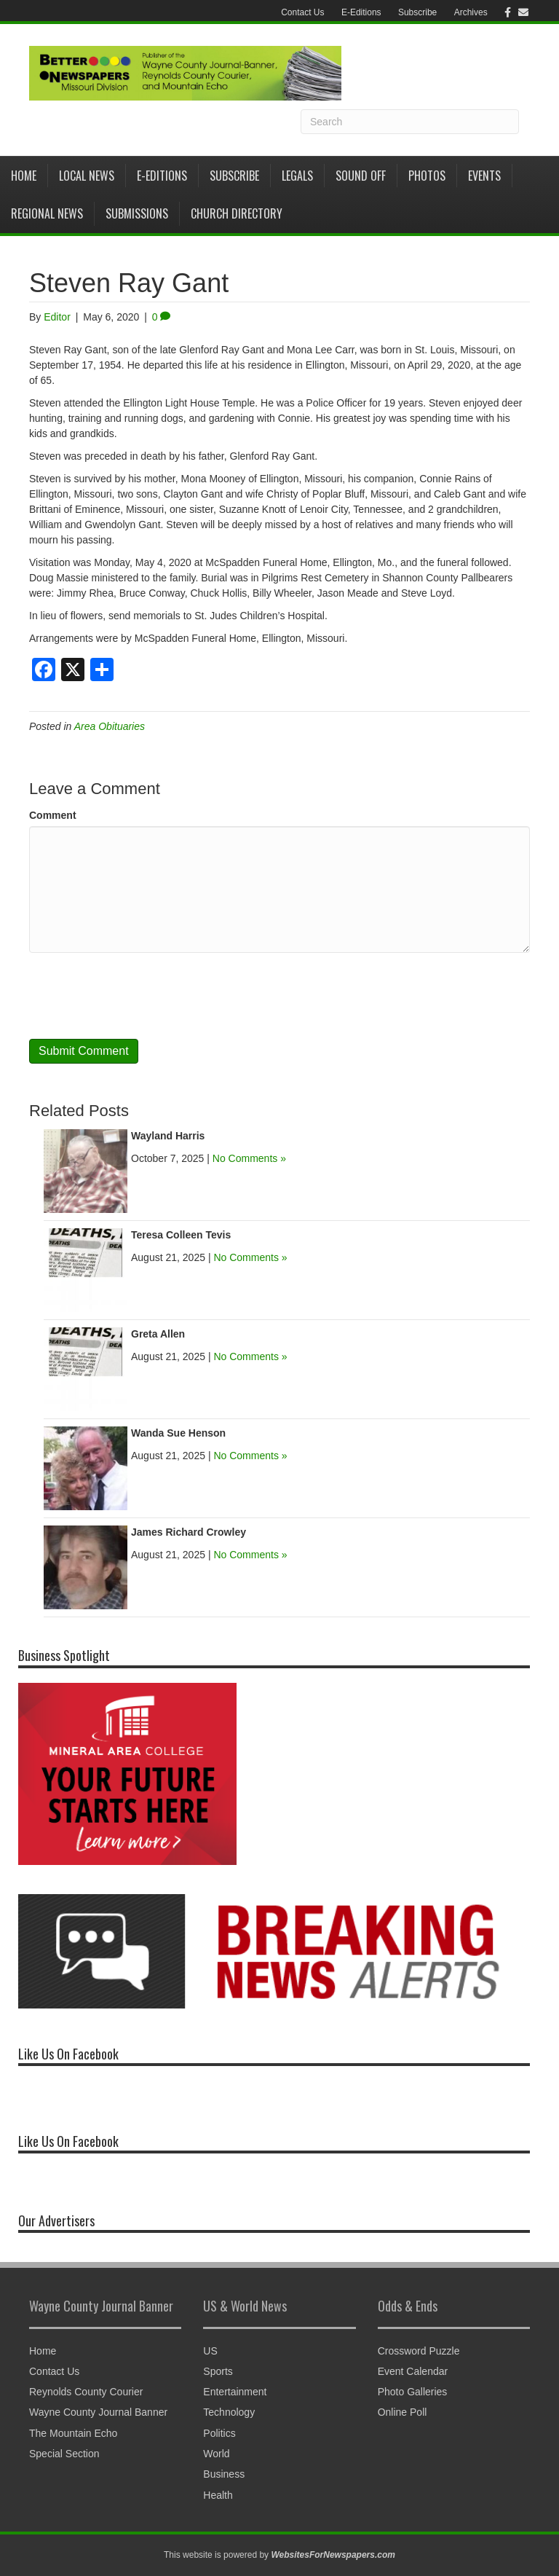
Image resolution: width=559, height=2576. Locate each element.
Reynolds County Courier (86, 2392)
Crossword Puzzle (419, 2351)
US (210, 2351)
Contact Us (302, 12)
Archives (471, 12)
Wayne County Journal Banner (98, 2412)
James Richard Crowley (188, 1532)
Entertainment (234, 2392)
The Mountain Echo (73, 2433)
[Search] (410, 121)
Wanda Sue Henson (178, 1433)
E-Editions (361, 12)
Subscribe (417, 12)
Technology (229, 2412)
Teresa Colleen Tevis (181, 1235)
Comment (52, 815)
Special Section (64, 2453)
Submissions (137, 213)
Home (23, 175)
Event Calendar (413, 2371)
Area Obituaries (109, 726)
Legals (297, 175)
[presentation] (139, 995)
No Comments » (249, 1158)
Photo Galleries (413, 2392)
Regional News (47, 213)
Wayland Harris (168, 1136)
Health (217, 2495)
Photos (426, 175)
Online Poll (402, 2412)
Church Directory (236, 213)
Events (484, 175)
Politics (219, 2433)
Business (224, 2474)
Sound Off (361, 175)
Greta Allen (158, 1334)
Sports (217, 2371)
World (216, 2453)
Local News (86, 175)
